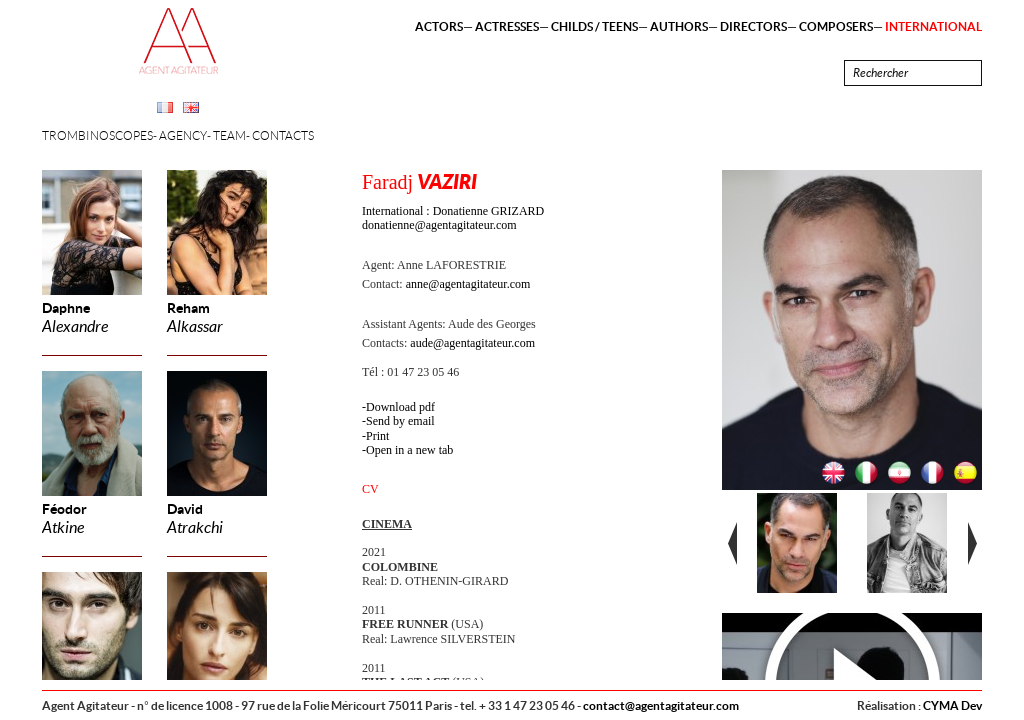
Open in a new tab (409, 450)
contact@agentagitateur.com (661, 705)
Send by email (400, 421)
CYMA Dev (952, 705)
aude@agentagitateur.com (472, 343)
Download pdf (400, 407)
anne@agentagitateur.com (468, 284)
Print (377, 436)
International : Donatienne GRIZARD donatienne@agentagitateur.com (453, 218)
